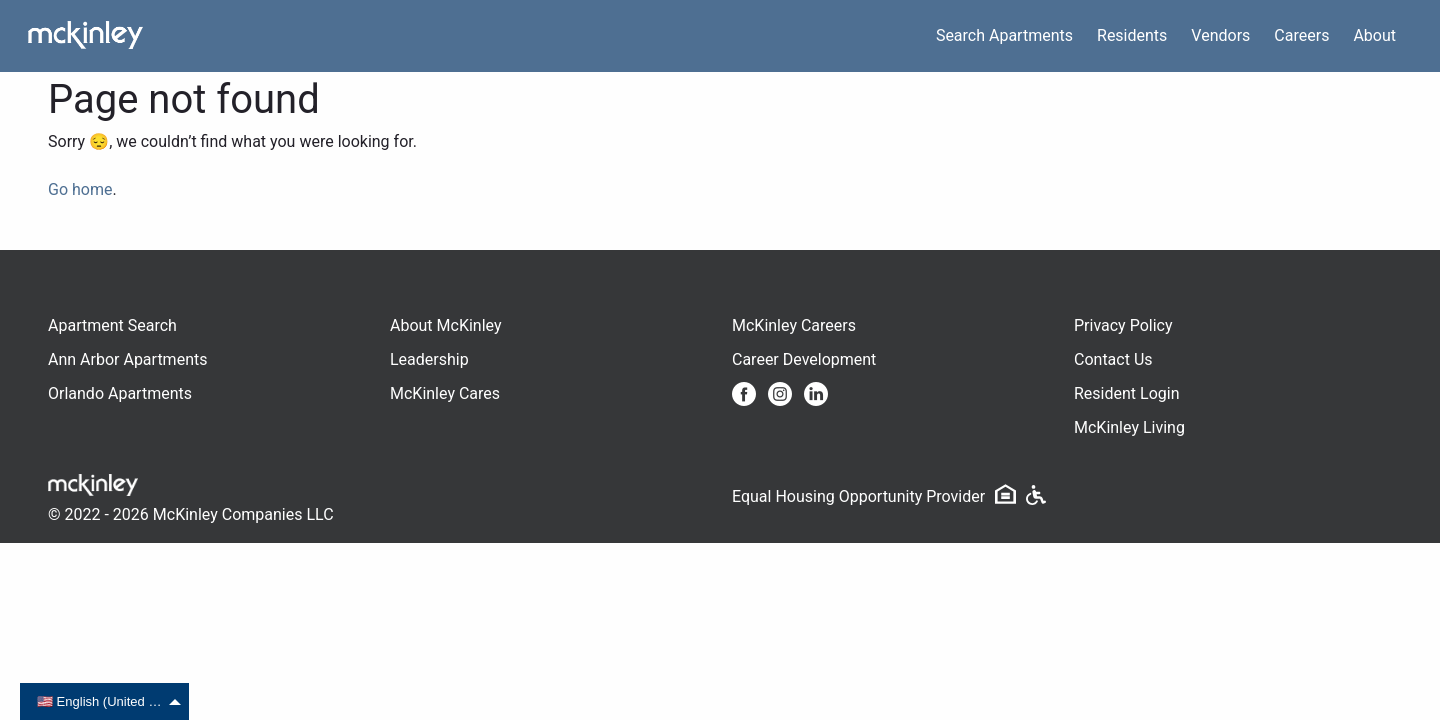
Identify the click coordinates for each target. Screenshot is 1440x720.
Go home (80, 189)
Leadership (429, 359)
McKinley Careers (794, 325)
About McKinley (446, 325)
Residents (1132, 35)
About (1374, 35)
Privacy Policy (1123, 325)
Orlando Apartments (120, 393)
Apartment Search (112, 325)
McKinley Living (1129, 427)
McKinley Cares (445, 393)
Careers (1301, 35)
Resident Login (1127, 393)
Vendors (1220, 35)
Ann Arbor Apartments (127, 359)
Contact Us (1113, 359)
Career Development (804, 359)
